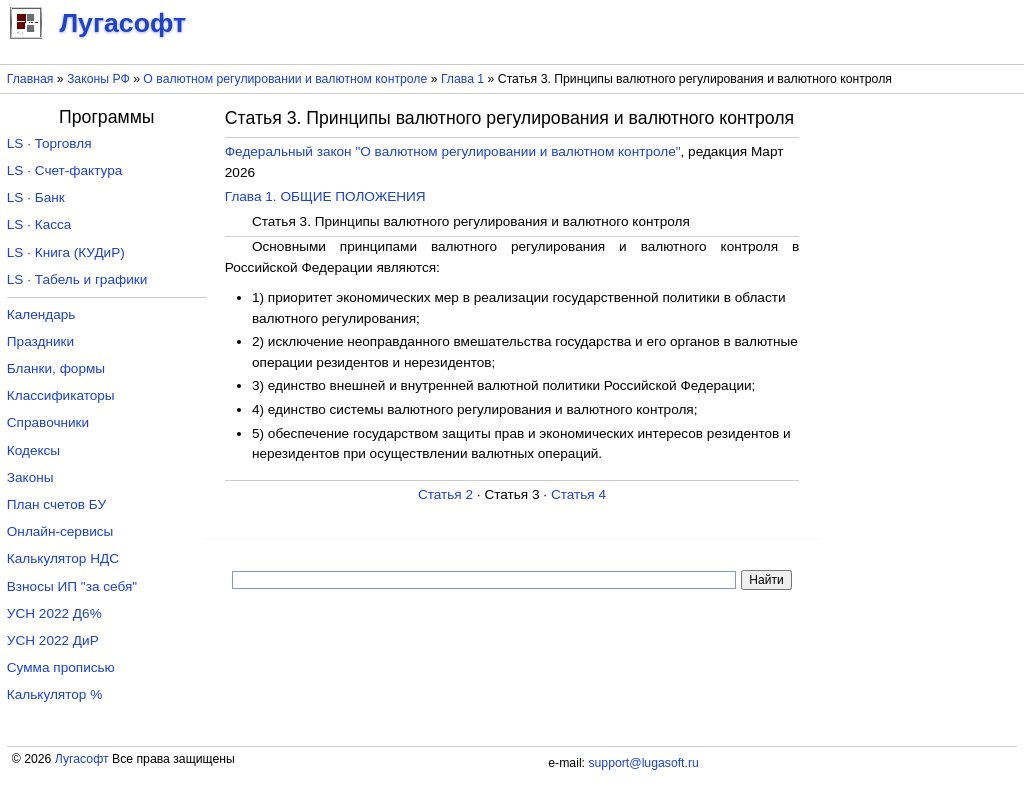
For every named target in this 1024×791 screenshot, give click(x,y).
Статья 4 (578, 494)
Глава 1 (462, 79)
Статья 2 (445, 494)
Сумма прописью (61, 667)
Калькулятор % (54, 694)
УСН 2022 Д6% (54, 613)
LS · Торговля (49, 143)
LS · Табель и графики (77, 279)
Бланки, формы (56, 368)
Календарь (41, 314)
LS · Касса (39, 224)
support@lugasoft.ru (643, 763)
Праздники (40, 341)
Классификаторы (61, 395)
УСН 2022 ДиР (53, 640)
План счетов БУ (56, 504)
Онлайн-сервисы (60, 531)
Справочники (48, 422)
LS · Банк (36, 197)
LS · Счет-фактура (65, 170)
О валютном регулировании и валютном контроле (285, 79)
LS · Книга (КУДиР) (66, 252)
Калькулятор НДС (63, 558)
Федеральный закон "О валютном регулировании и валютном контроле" (453, 151)
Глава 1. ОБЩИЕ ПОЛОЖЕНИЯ (325, 196)
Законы (30, 477)
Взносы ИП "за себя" (72, 586)
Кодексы (33, 450)
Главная (30, 79)
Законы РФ (98, 79)
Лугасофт (82, 759)
